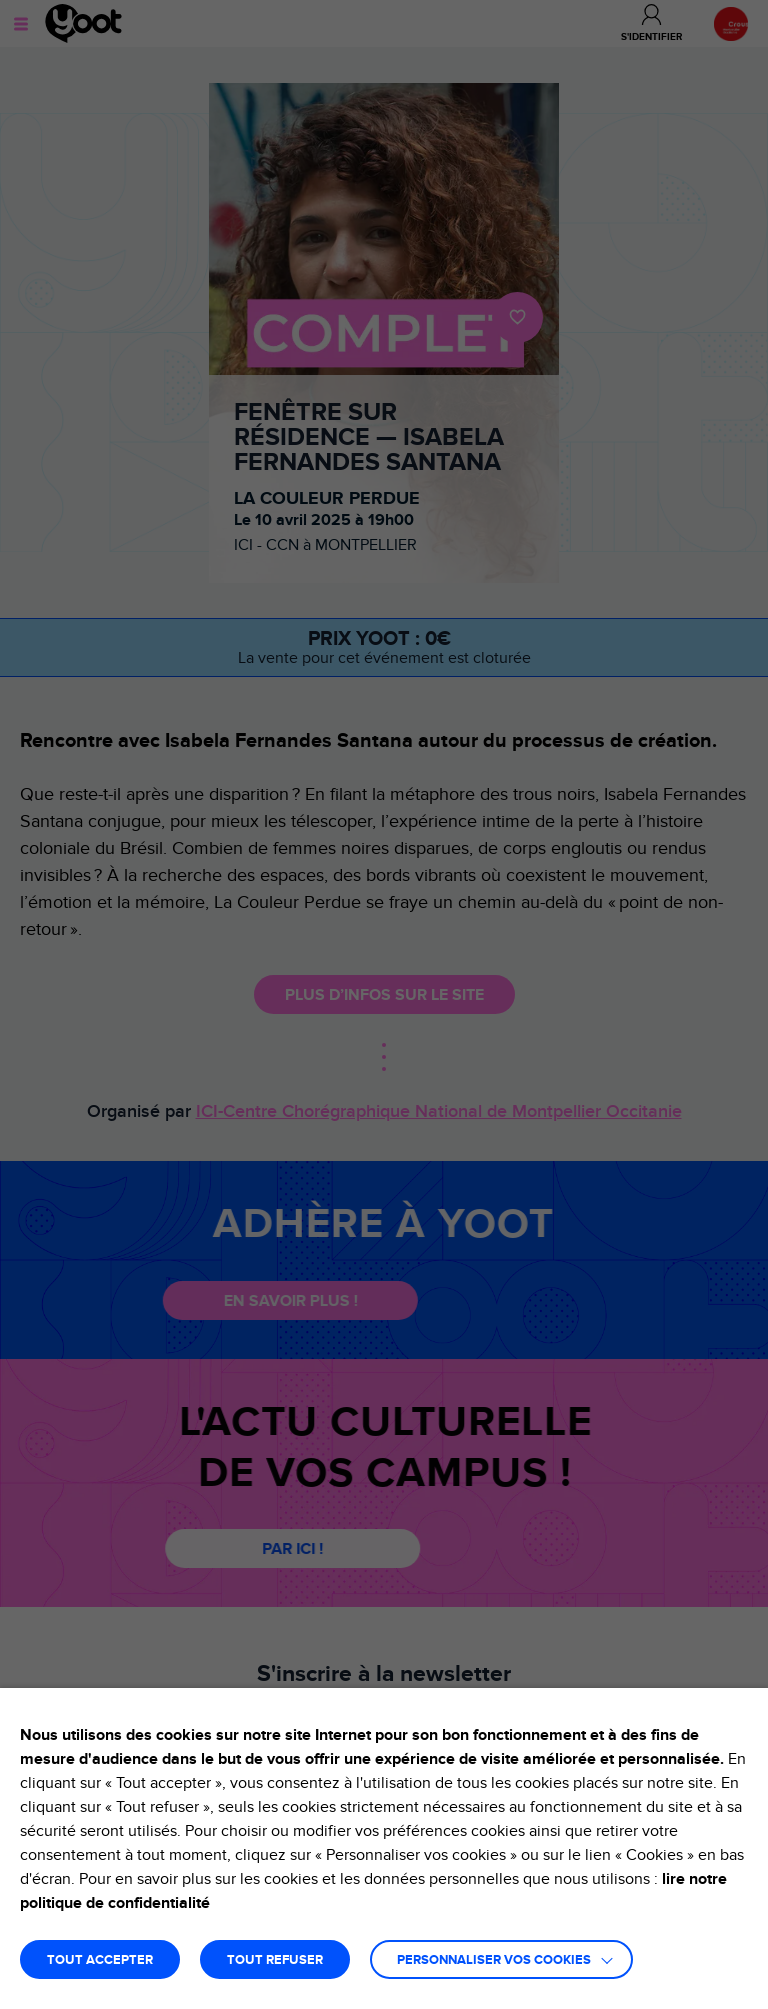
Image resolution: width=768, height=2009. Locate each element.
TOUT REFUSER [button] (275, 1960)
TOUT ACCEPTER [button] (100, 1960)
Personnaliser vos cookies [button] (494, 1960)
